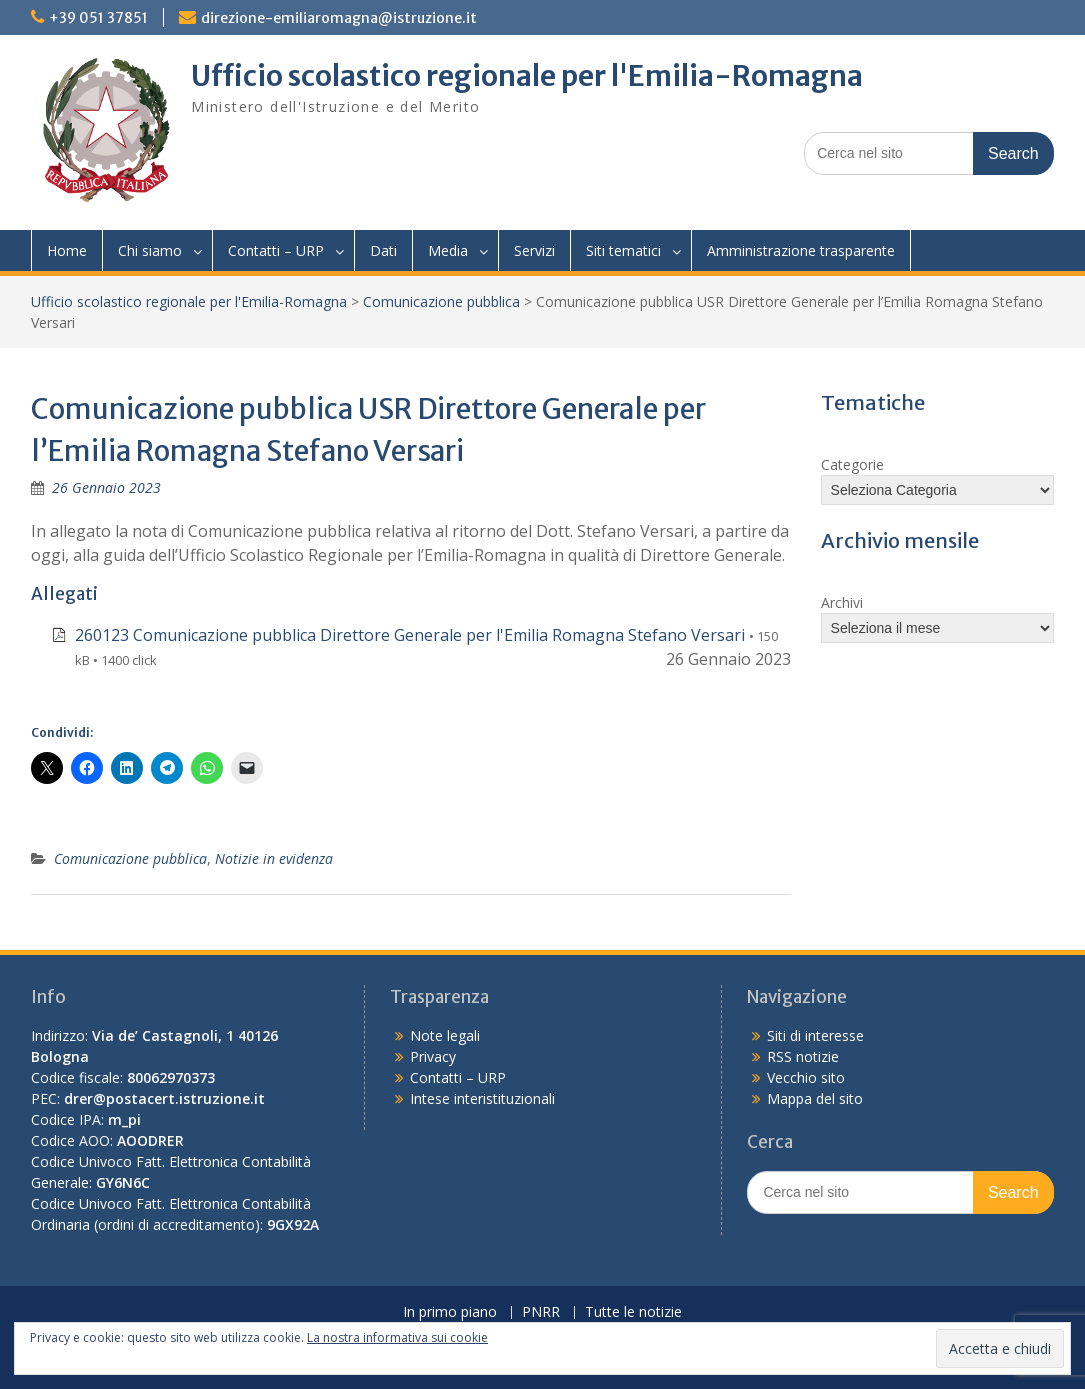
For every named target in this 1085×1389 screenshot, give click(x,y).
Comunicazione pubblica (441, 301)
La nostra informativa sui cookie (397, 1337)
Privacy (433, 1056)
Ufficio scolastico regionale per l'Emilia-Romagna (527, 76)
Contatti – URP (276, 250)
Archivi (842, 602)
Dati (383, 250)
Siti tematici (623, 250)
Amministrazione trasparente (801, 250)
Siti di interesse (815, 1035)
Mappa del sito (815, 1098)
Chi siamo (150, 250)
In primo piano (450, 1312)
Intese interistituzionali (482, 1098)
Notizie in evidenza (274, 858)
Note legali (445, 1035)
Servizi (534, 250)
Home (67, 250)
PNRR (541, 1312)
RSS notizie (803, 1056)
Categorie (852, 464)
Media (448, 250)
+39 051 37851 (98, 18)
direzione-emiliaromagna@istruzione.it (339, 18)
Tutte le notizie (633, 1312)
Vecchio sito (806, 1077)
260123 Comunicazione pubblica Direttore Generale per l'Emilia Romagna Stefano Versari (410, 635)
